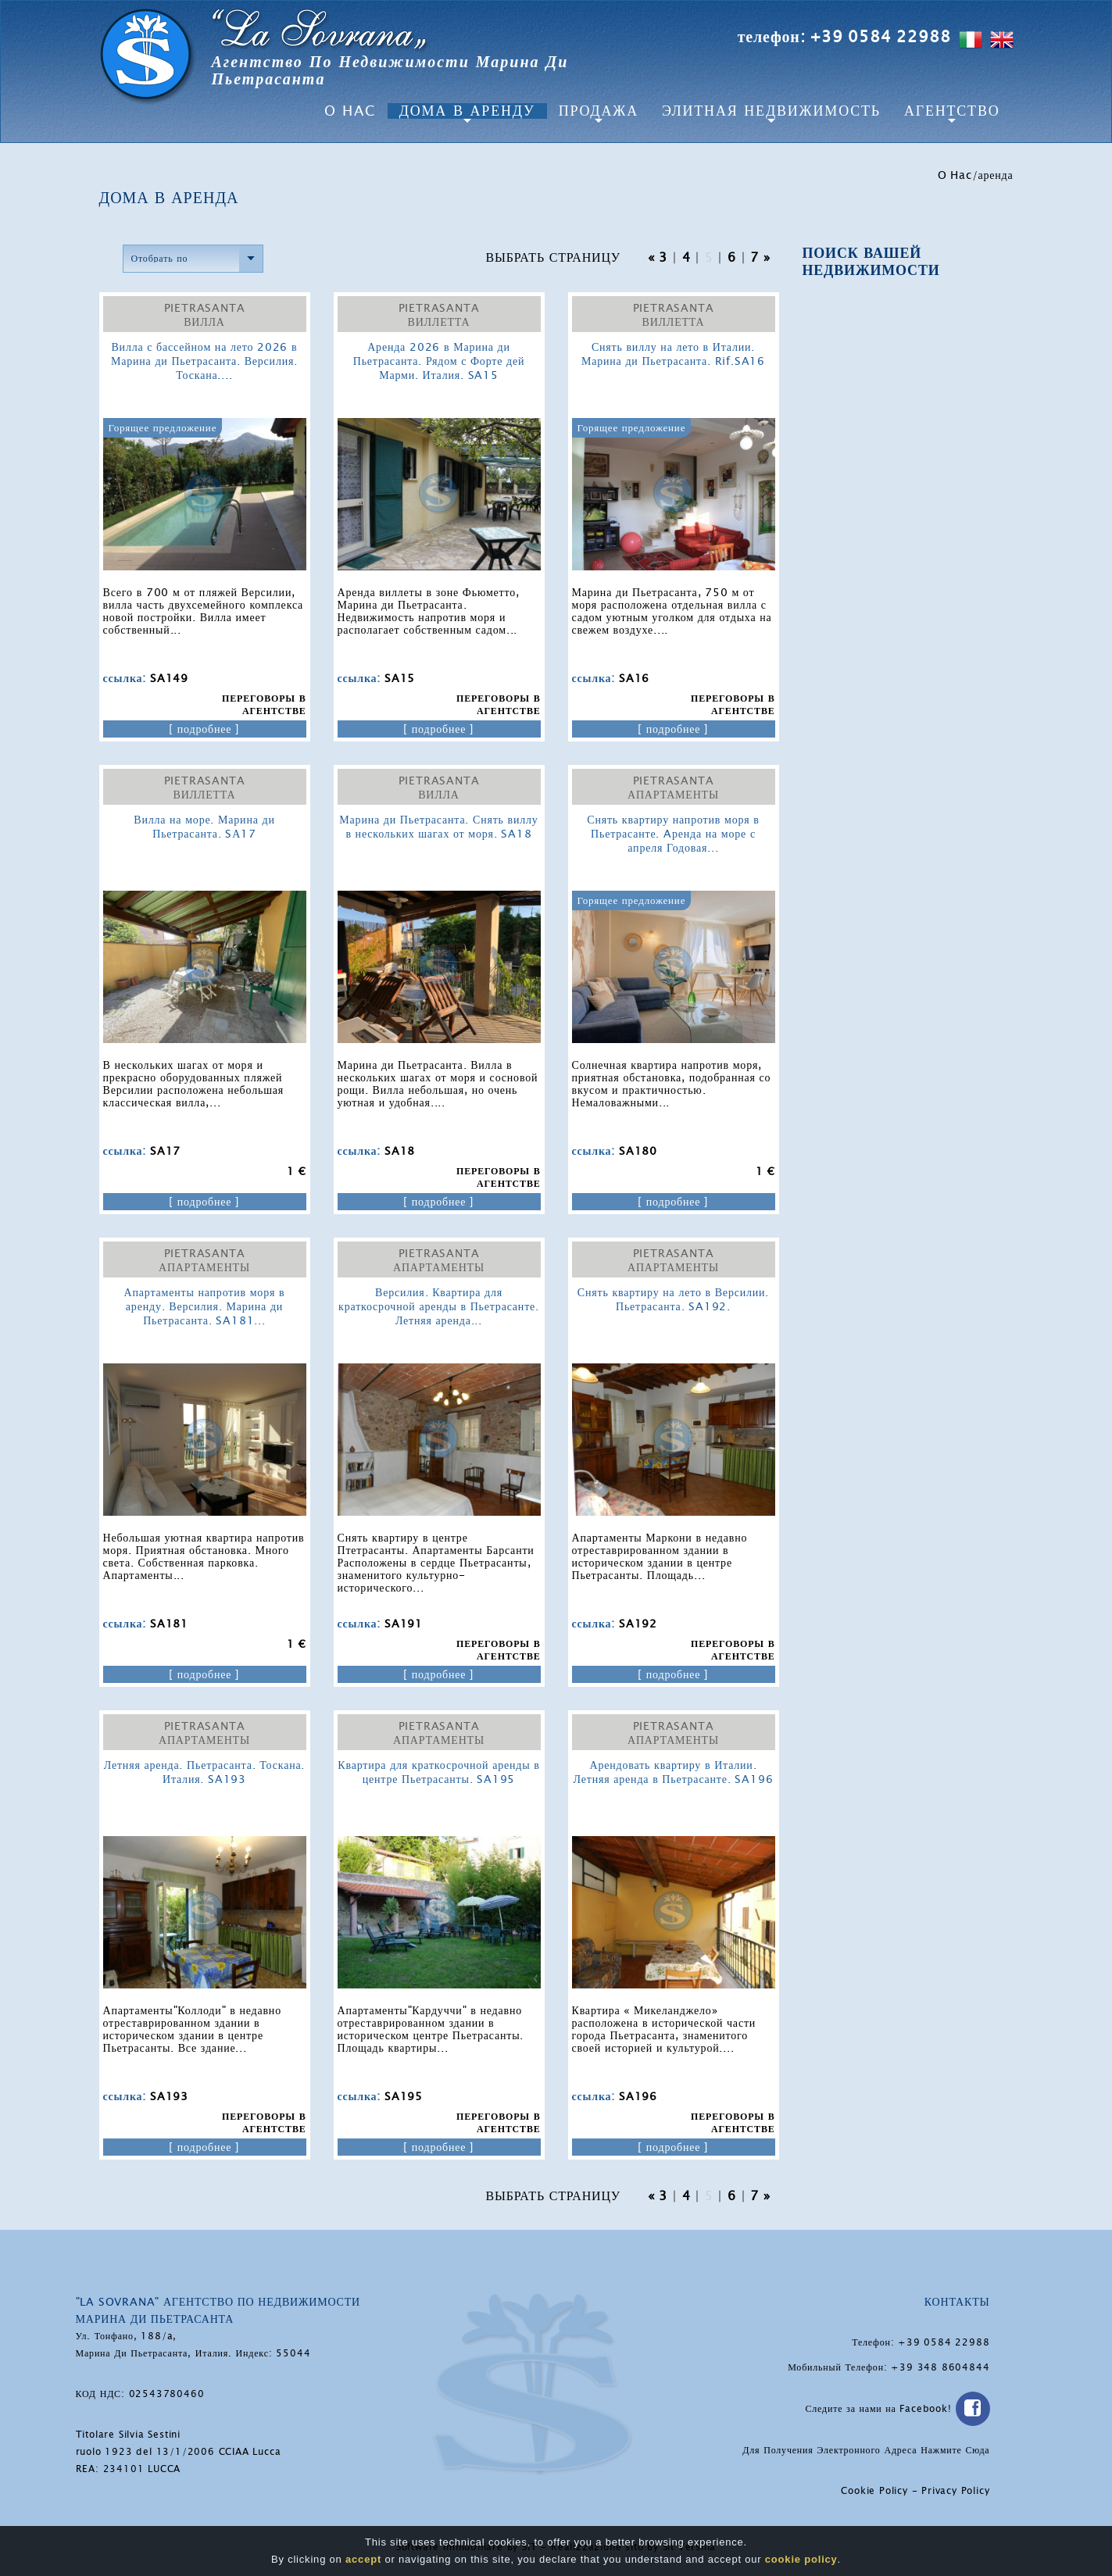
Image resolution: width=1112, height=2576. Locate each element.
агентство (952, 111)
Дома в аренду (467, 111)
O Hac (350, 111)
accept (363, 2560)
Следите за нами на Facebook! (897, 2409)
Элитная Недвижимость (771, 111)
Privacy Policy (955, 2491)
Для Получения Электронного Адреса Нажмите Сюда (865, 2450)
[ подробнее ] (204, 729)
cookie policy (801, 2560)
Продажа (598, 111)
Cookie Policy (874, 2491)
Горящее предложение (163, 428)
